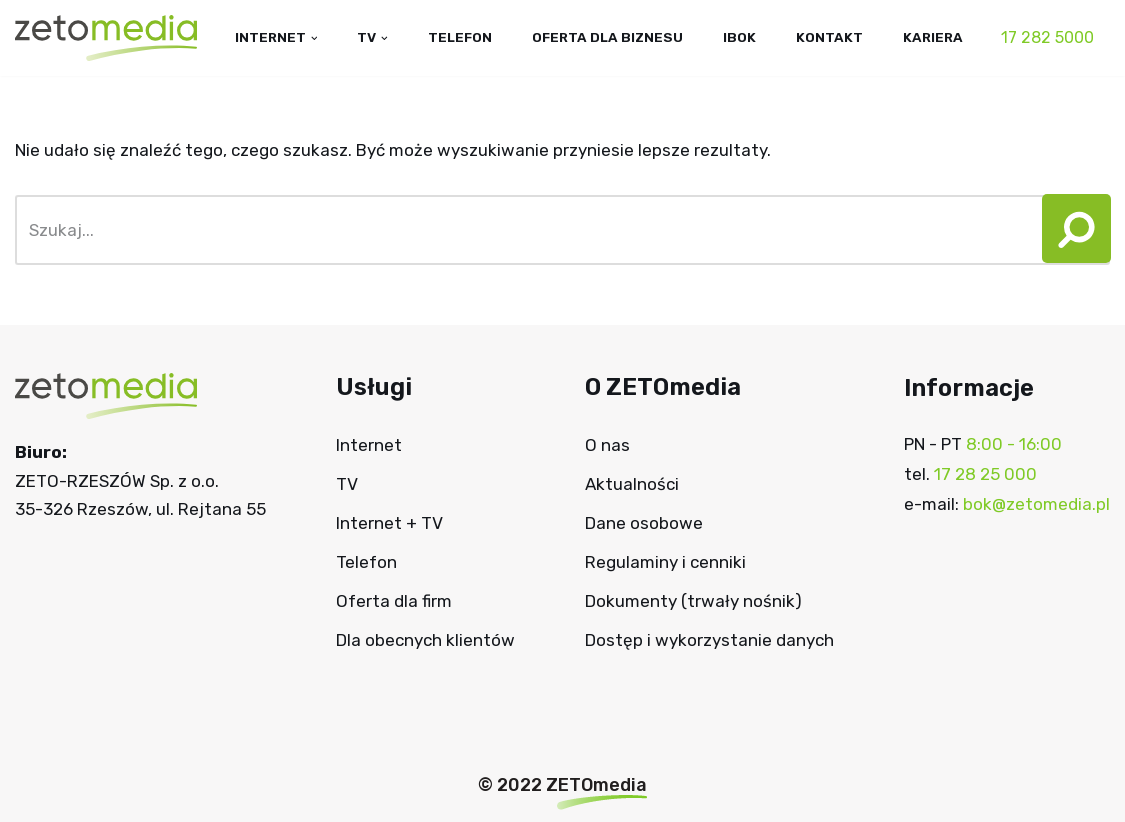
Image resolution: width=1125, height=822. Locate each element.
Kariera (933, 37)
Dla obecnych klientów (425, 640)
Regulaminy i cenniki (665, 563)
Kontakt (829, 37)
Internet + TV (389, 524)
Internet (369, 446)
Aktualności (632, 485)
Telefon (457, 37)
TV (347, 485)
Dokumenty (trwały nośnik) (693, 601)
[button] (1069, 230)
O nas (607, 446)
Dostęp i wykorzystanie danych (709, 640)
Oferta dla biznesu (606, 37)
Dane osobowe (644, 524)
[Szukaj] (523, 230)
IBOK (739, 37)
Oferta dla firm (394, 601)
